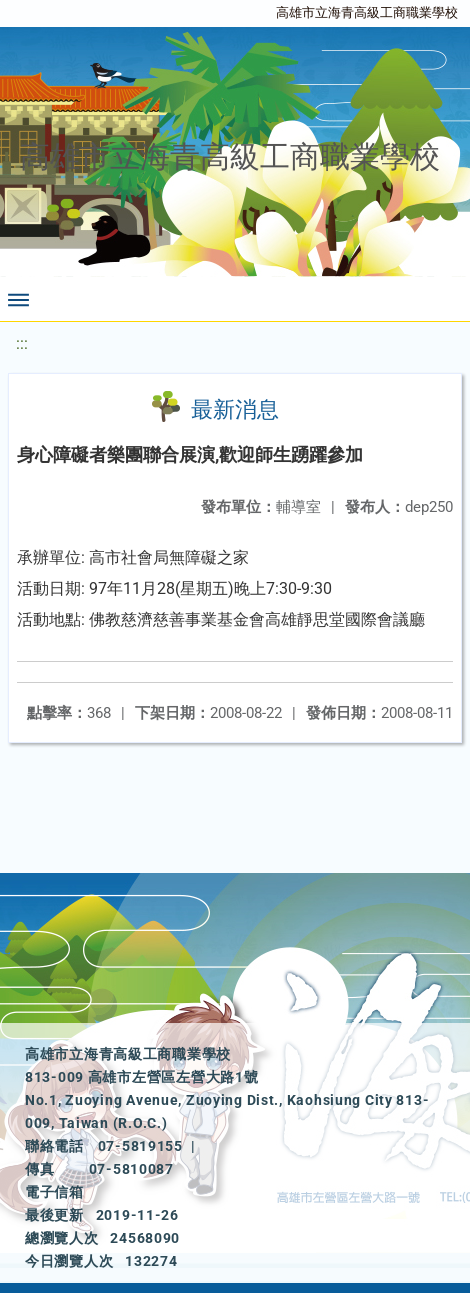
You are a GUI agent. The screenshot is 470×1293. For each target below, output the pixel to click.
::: (22, 343)
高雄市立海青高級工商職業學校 (367, 12)
